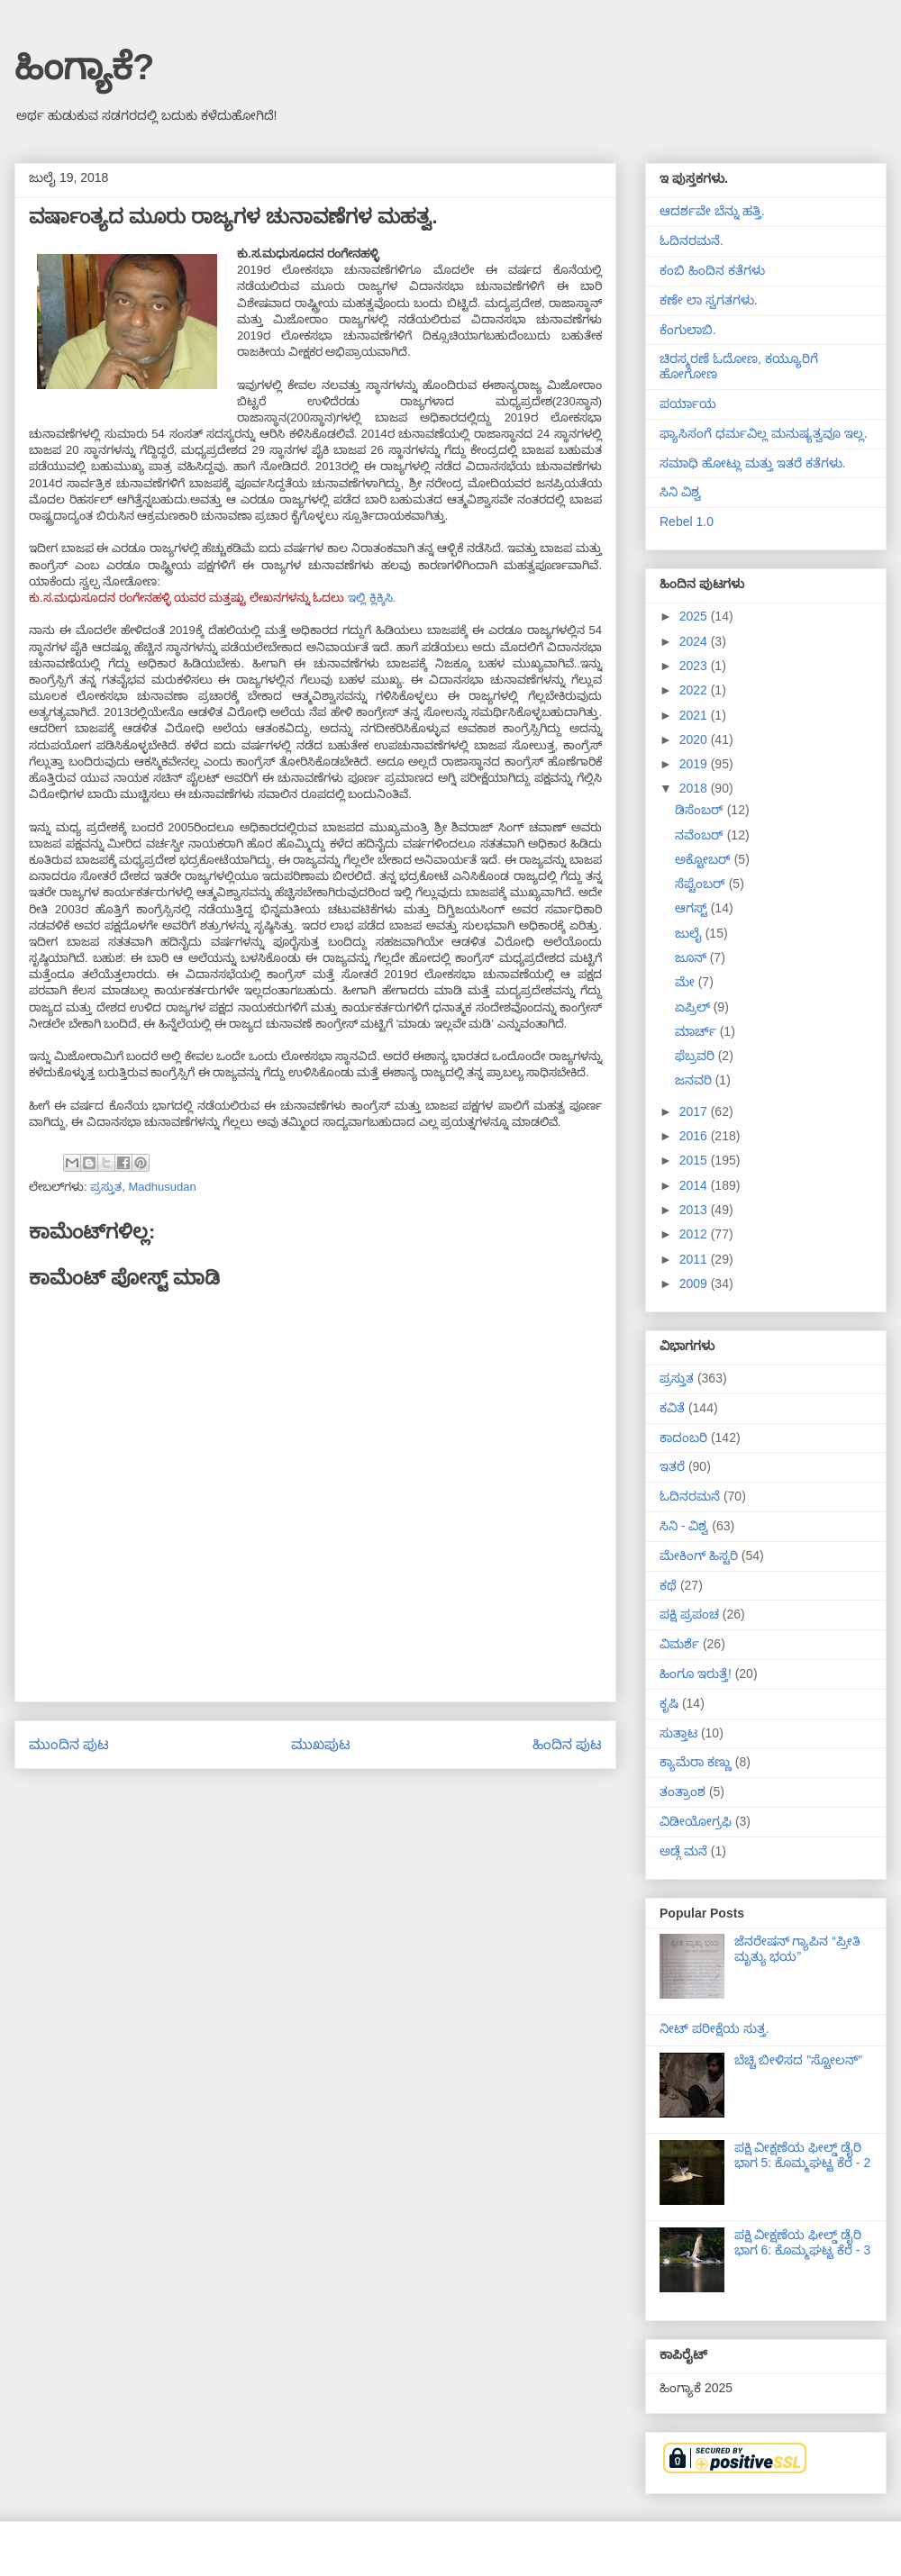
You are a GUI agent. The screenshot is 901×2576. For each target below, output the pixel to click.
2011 (695, 1259)
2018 (695, 788)
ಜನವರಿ (695, 1080)
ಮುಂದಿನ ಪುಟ (69, 1744)
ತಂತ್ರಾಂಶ (682, 1791)
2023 (695, 665)
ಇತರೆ (672, 1466)
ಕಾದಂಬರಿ (683, 1437)
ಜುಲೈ (690, 933)
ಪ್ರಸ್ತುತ (106, 1186)
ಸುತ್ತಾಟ (678, 1733)
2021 (695, 715)
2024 (695, 641)
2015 (695, 1160)
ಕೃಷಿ (669, 1703)
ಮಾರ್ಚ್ (697, 1031)
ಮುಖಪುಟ (320, 1744)
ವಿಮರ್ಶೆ (679, 1644)
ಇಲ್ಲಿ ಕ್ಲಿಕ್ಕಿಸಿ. (373, 597)
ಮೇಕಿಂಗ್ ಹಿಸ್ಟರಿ (699, 1555)
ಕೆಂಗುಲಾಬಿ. (688, 329)
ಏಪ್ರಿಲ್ (694, 1007)
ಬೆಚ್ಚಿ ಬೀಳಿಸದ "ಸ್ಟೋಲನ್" (798, 2060)
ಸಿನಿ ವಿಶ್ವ (680, 492)
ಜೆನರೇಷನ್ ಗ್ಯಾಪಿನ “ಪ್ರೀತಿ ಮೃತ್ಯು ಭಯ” (797, 1949)
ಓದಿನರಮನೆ (690, 1496)
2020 (695, 739)
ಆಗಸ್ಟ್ (693, 908)
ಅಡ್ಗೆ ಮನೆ (683, 1851)
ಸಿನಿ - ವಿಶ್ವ (684, 1526)
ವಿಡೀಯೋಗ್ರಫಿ (696, 1821)
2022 (695, 690)
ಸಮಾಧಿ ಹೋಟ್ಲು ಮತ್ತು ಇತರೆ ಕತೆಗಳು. (752, 463)
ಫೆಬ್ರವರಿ (696, 1055)
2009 (695, 1283)
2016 (695, 1136)
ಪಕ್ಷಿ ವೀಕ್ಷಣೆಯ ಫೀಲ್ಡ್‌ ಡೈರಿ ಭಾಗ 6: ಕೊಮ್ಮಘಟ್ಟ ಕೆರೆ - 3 (802, 2242)
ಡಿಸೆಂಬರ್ (701, 810)
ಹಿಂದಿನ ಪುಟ (567, 1744)
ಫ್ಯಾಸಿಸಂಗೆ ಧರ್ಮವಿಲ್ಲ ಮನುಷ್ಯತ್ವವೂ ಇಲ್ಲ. (764, 433)
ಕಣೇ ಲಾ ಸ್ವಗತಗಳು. (709, 300)
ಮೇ (686, 982)
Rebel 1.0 (687, 521)
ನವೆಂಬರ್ (701, 835)
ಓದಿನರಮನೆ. (692, 240)
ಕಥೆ (668, 1585)
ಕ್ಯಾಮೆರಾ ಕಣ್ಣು (696, 1762)
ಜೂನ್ (692, 957)
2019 (695, 764)
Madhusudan (162, 1186)
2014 (695, 1185)
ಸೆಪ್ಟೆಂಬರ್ (702, 883)
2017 (695, 1111)
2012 (695, 1234)
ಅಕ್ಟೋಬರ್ (704, 859)
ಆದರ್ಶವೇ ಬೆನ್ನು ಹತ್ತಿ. (712, 211)
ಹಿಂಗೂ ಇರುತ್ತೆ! (696, 1673)
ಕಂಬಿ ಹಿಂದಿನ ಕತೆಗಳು (712, 270)
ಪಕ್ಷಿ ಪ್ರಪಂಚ (689, 1614)
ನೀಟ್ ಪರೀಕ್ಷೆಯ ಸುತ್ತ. (714, 2028)
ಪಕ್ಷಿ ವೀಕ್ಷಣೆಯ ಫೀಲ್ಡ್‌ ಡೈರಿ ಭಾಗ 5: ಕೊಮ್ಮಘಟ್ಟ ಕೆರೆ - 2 (802, 2155)
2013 (695, 1209)
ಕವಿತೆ (672, 1408)
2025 (695, 616)
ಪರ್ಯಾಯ (688, 403)
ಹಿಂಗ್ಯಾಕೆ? (84, 66)
